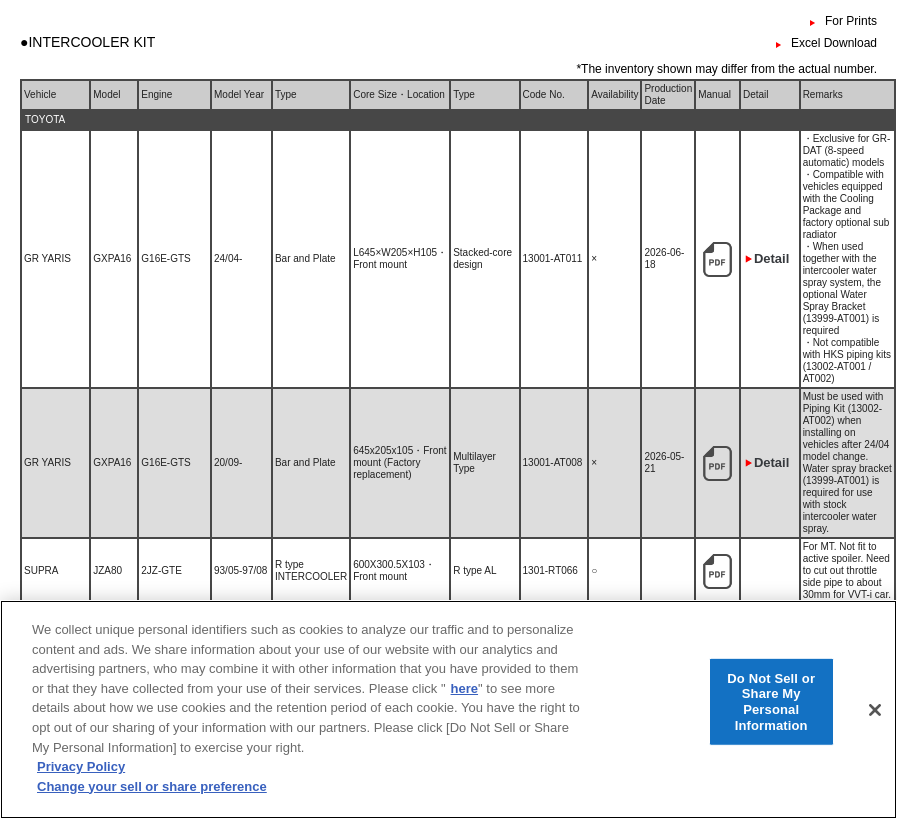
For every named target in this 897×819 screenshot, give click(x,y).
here (464, 703)
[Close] (875, 725)
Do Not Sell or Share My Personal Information (771, 717)
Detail (771, 258)
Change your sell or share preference (152, 801)
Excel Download (834, 43)
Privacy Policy (81, 781)
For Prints (851, 21)
